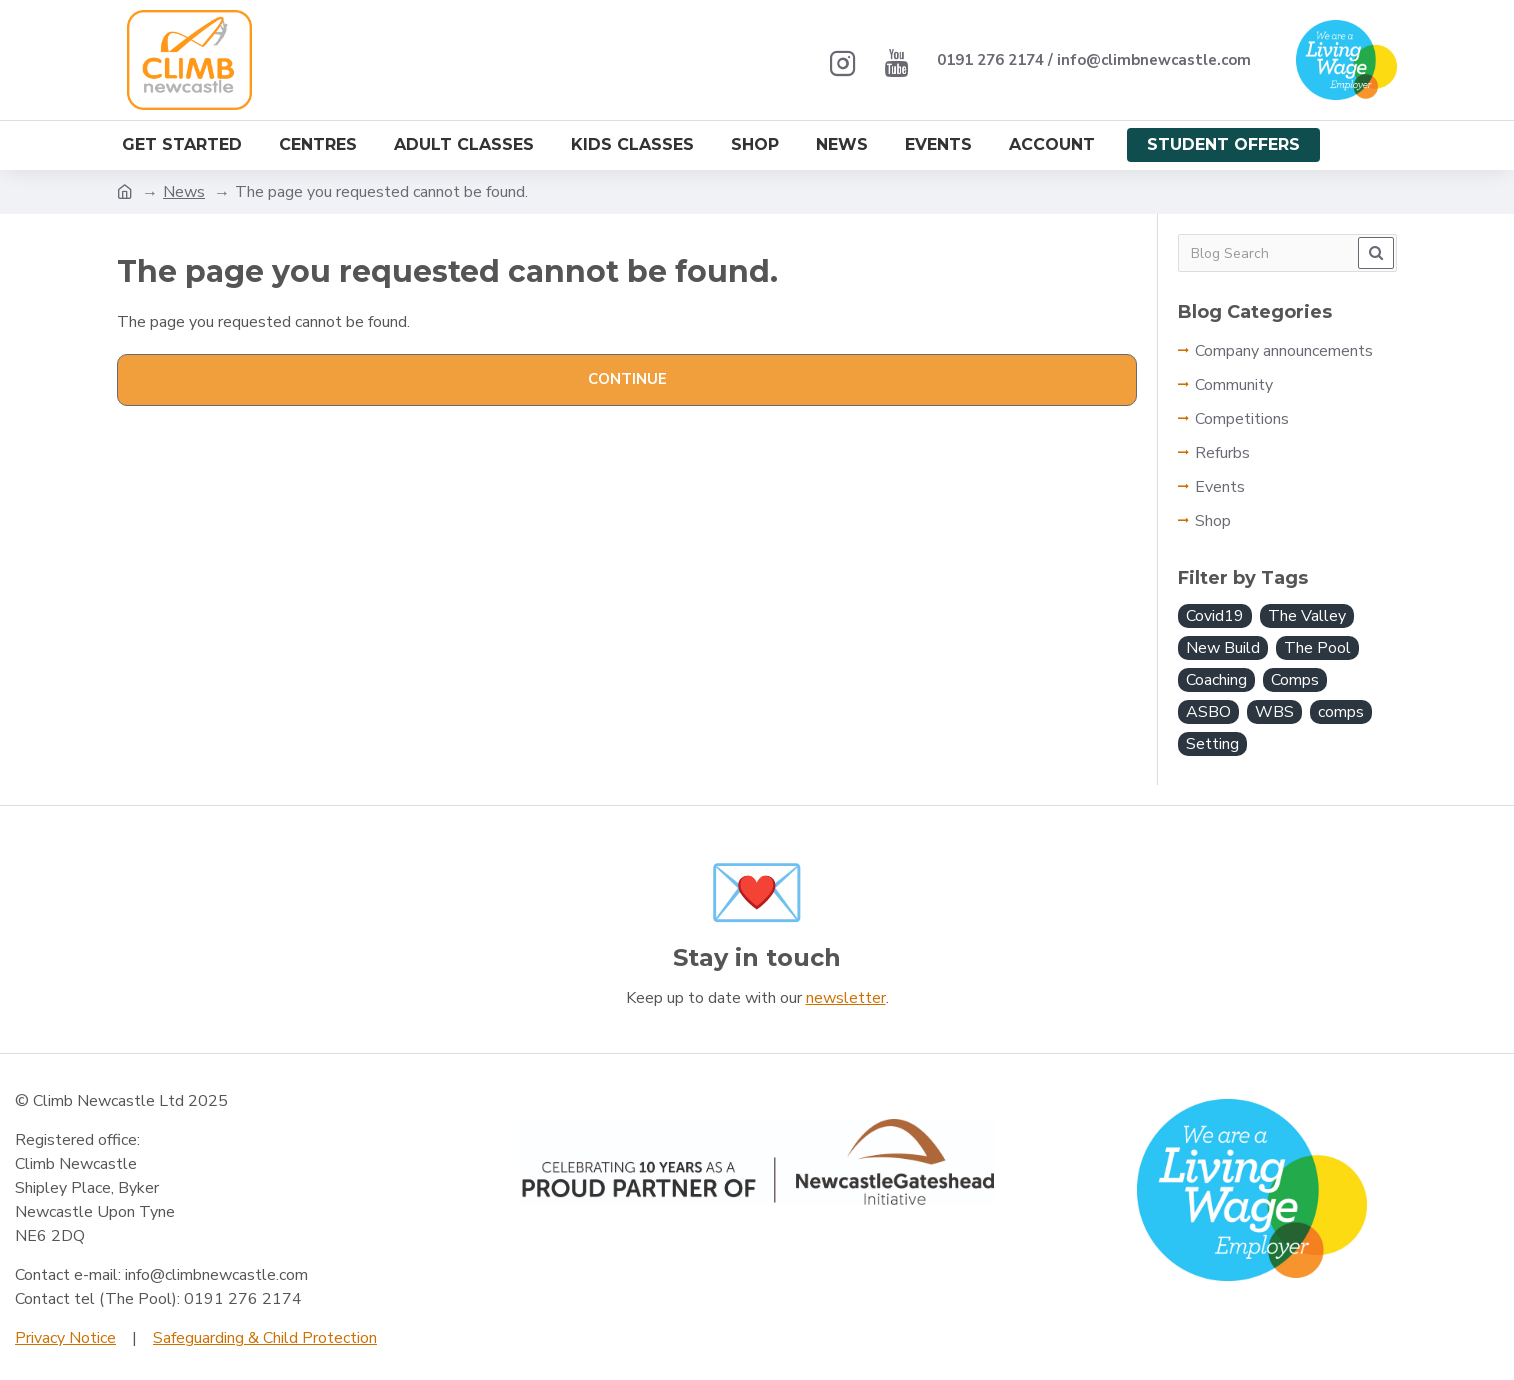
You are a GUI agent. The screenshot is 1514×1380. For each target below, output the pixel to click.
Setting (1212, 744)
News (184, 192)
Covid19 (1215, 616)
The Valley (1307, 616)
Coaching (1216, 680)
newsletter (846, 998)
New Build (1223, 648)
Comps (1295, 680)
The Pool (1317, 648)
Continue (627, 379)
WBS (1274, 712)
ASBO (1208, 712)
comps (1341, 712)
